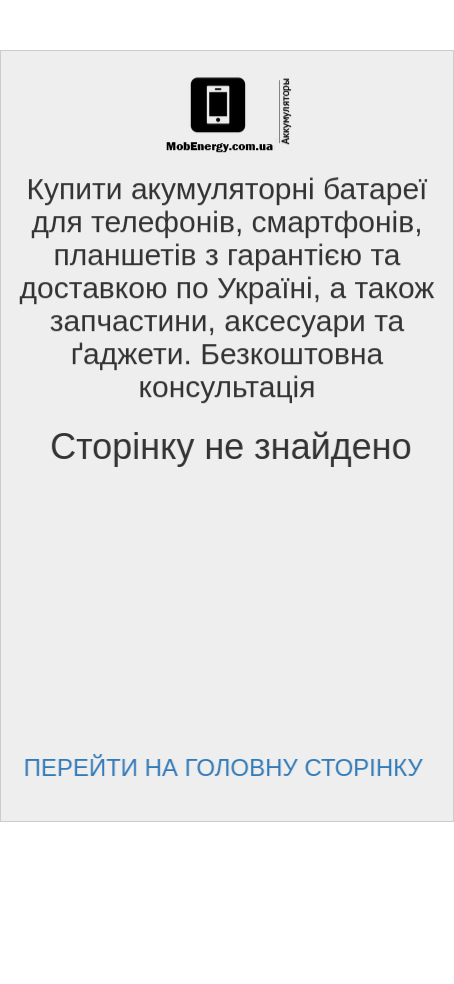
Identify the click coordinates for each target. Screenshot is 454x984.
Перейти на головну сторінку (228, 767)
